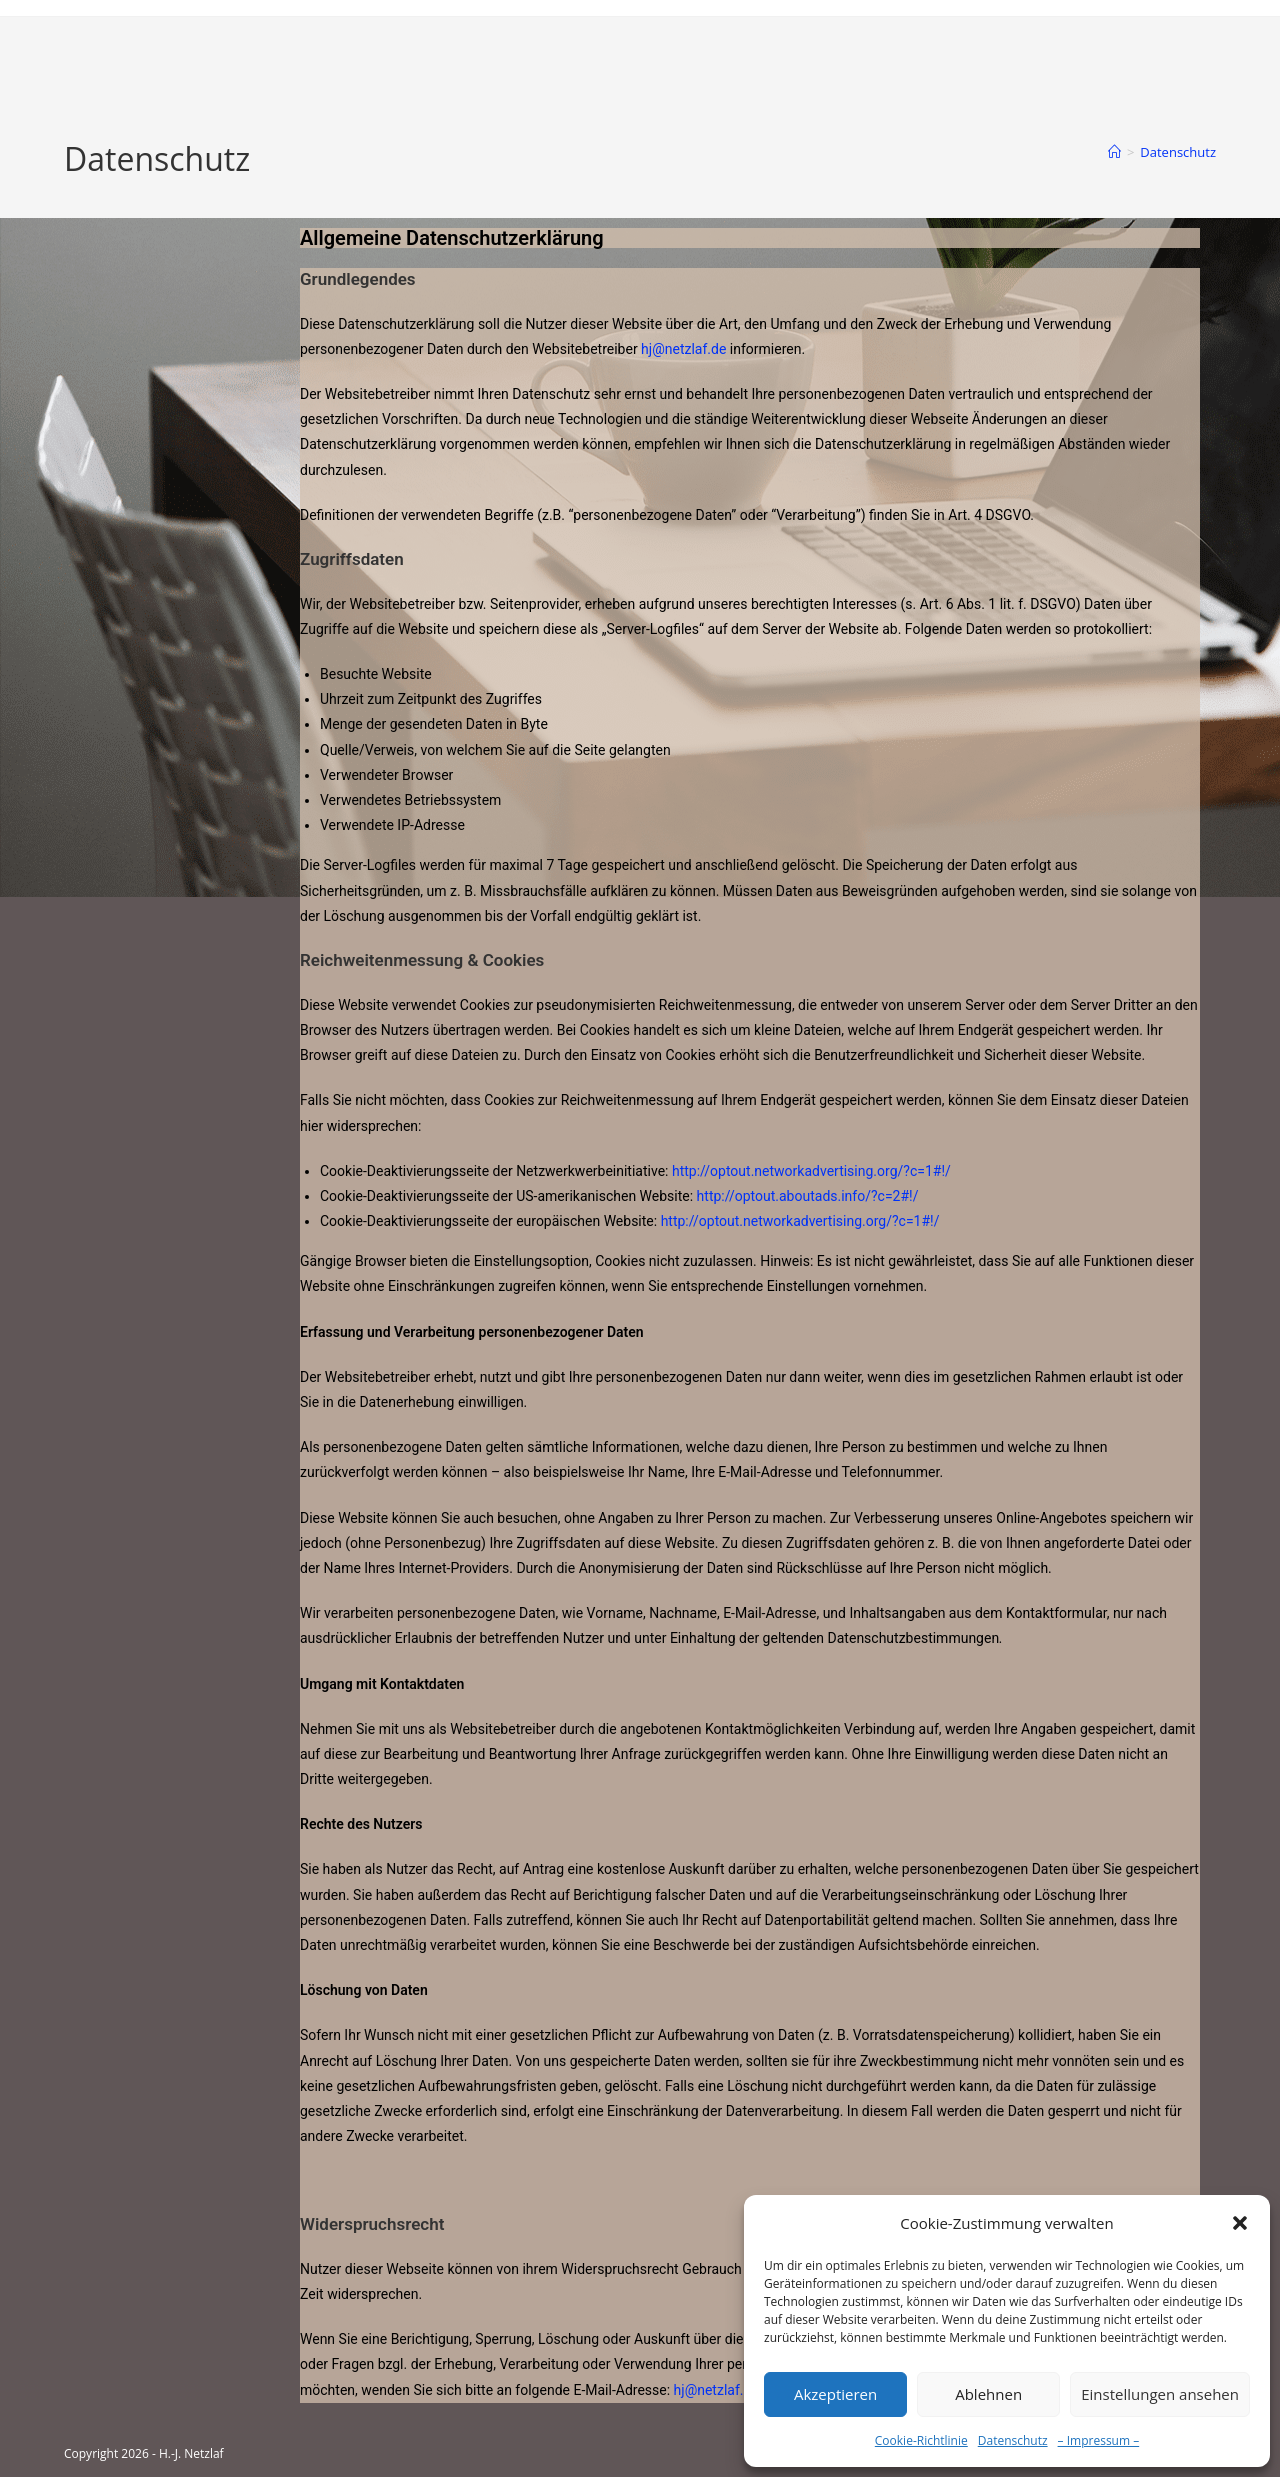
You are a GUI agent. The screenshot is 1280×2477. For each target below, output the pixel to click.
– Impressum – (1099, 2440)
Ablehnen (988, 2394)
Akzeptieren (835, 2394)
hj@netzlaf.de (683, 349)
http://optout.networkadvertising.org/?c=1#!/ (811, 1171)
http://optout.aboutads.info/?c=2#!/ (808, 1196)
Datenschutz (1013, 2440)
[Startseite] (1114, 152)
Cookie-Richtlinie (921, 2440)
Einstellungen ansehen (1160, 2394)
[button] (1240, 2223)
